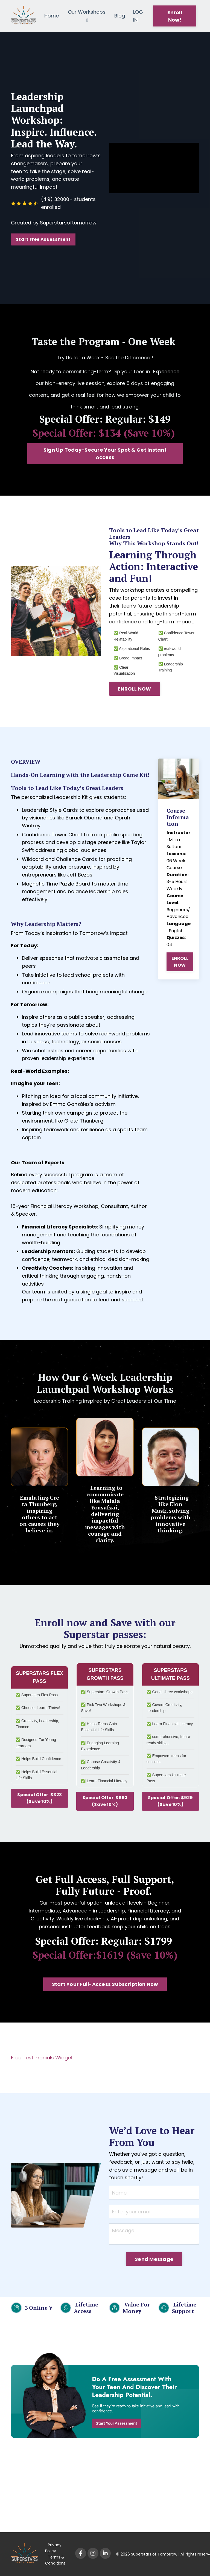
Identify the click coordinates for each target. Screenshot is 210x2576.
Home (51, 15)
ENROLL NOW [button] (134, 688)
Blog (119, 15)
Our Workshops (87, 15)
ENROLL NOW (180, 961)
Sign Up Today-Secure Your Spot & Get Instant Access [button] (105, 453)
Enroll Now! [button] (174, 16)
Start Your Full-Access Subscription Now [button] (105, 1984)
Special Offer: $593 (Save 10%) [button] (105, 1801)
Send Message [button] (154, 2259)
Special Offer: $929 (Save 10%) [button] (170, 1801)
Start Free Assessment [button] (43, 239)
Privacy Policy (53, 2548)
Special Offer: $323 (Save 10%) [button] (39, 1798)
